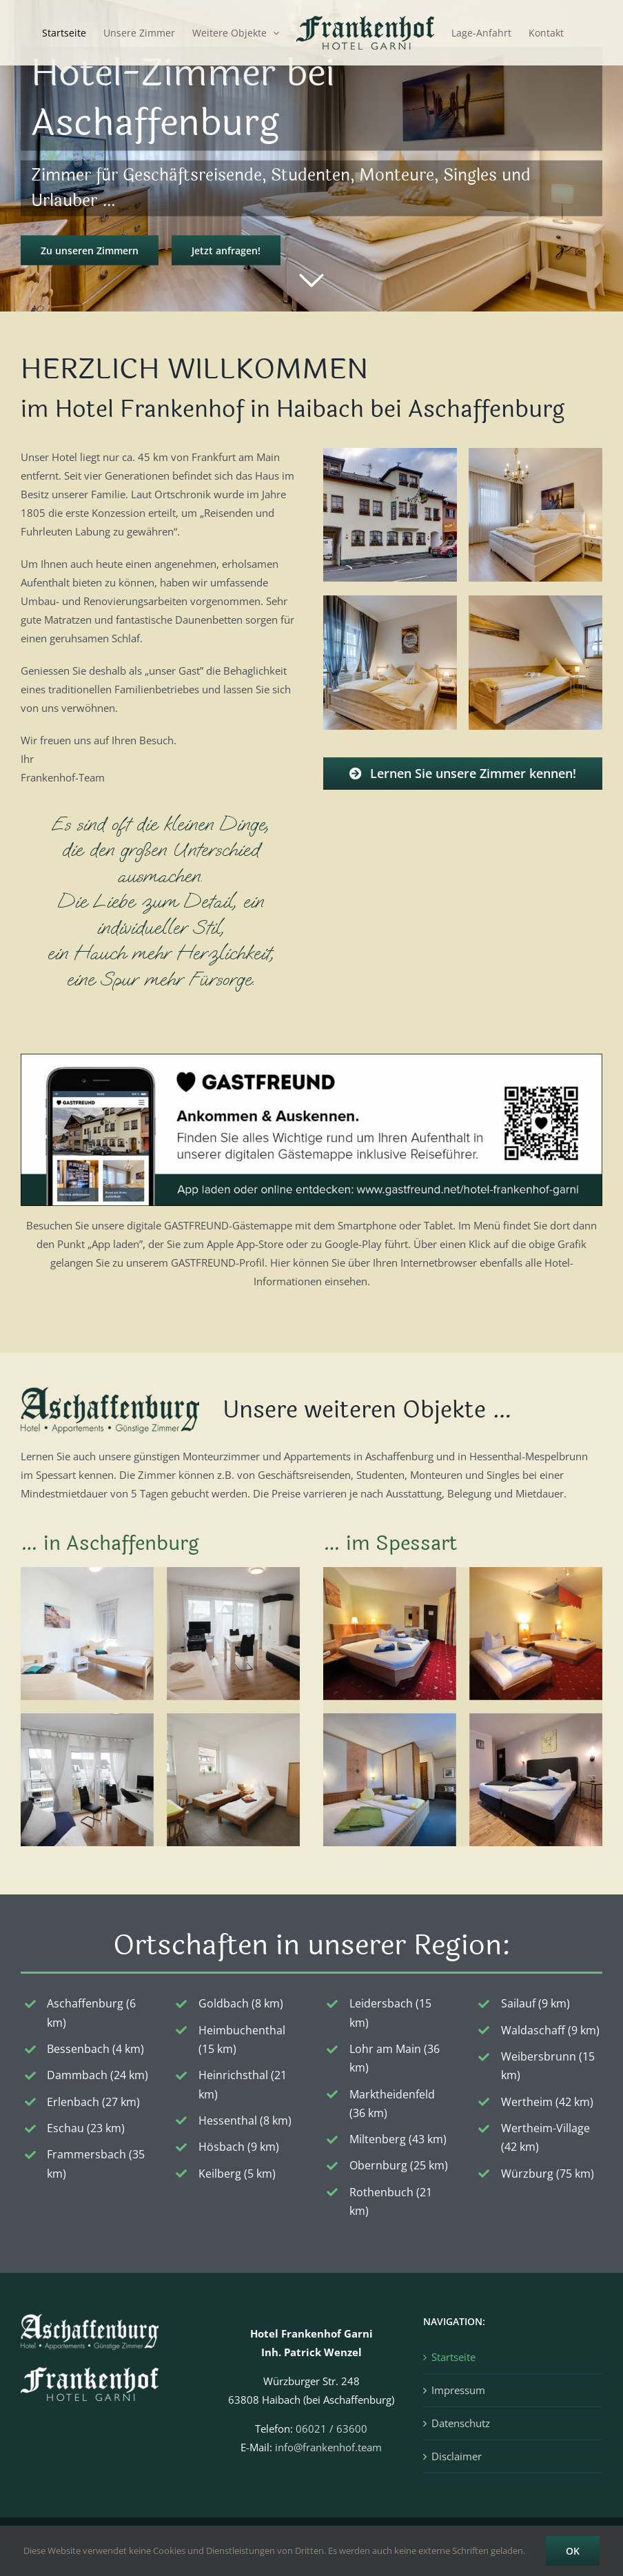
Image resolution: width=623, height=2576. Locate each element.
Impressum (458, 2390)
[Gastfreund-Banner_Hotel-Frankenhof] (311, 1058)
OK (573, 2550)
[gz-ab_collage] (160, 1572)
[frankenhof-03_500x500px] (390, 600)
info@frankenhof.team (328, 2447)
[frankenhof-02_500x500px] (536, 453)
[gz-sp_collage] (462, 1572)
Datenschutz (460, 2423)
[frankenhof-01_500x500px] (390, 453)
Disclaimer (456, 2456)
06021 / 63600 (331, 2428)
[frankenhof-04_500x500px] (536, 600)
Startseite (453, 2357)
